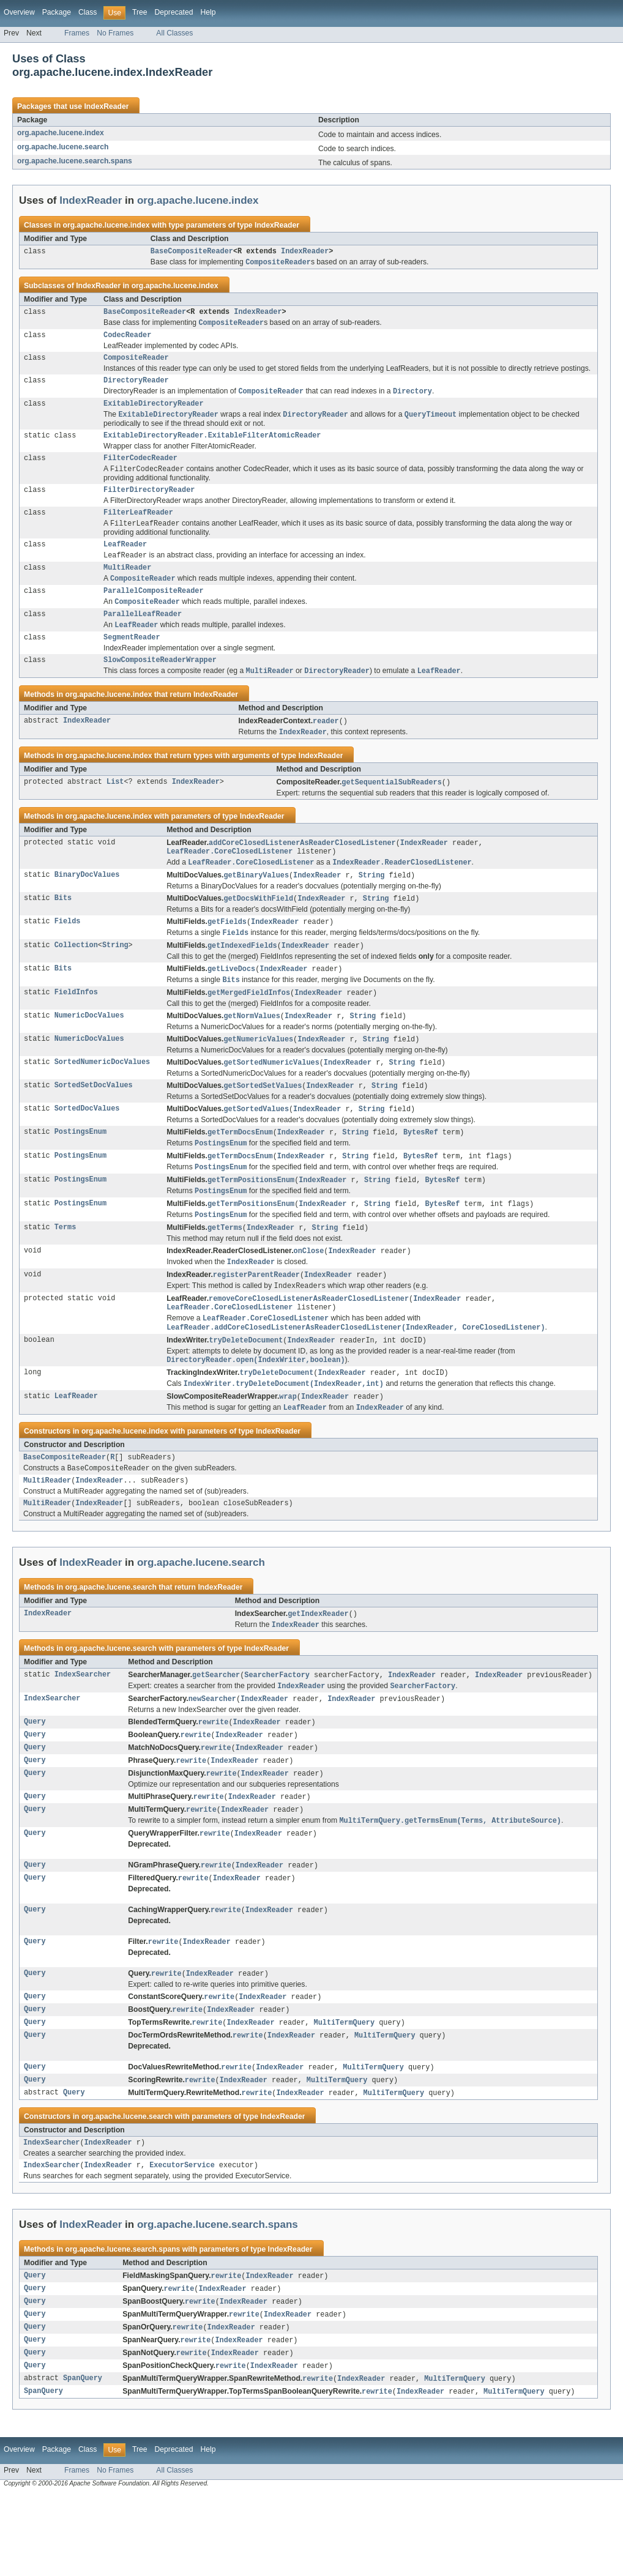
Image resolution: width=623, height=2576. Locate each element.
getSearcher (216, 1734)
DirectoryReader (136, 387)
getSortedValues (256, 1147)
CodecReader (127, 339)
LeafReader (125, 561)
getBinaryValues (256, 906)
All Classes (174, 33)
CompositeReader (136, 363)
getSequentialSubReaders (391, 810)
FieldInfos (76, 1028)
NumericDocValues (89, 1052)
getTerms (224, 1271)
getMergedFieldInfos (248, 1028)
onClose (309, 1295)
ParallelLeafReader (142, 636)
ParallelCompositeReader (153, 611)
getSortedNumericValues (271, 1099)
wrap (287, 1449)
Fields (67, 954)
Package (56, 12)
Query (35, 1783)
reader (326, 748)
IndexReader (106, 106)
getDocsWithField (258, 930)
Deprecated (174, 12)
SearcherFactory (277, 1734)
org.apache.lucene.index (60, 132)
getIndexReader (318, 1672)
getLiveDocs (231, 1003)
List (115, 810)
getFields (227, 954)
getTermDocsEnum (240, 1171)
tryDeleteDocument (246, 1390)
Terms (65, 1271)
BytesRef (420, 1171)
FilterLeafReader (138, 527)
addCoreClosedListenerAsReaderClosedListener (302, 871)
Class (87, 12)
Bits (63, 930)
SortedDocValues (87, 1147)
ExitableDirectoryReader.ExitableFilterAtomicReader (212, 446)
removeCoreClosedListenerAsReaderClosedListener (309, 1345)
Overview (19, 12)
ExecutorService (182, 2241)
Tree (139, 12)
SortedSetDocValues (93, 1123)
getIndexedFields (242, 979)
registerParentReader (256, 1320)
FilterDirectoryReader (149, 503)
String (372, 906)
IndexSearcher (82, 1734)
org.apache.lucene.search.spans (74, 161)
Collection (76, 979)
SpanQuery (82, 2460)
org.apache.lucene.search (62, 147)
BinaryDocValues (87, 906)
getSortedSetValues (262, 1123)
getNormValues (251, 1052)
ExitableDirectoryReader (153, 412)
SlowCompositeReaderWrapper (160, 685)
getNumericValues (258, 1076)
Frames (76, 33)
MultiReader (127, 586)
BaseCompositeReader (192, 252)
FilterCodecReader (140, 470)
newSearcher (212, 1759)
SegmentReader (131, 661)
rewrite (213, 1783)
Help (207, 12)
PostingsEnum (80, 1171)
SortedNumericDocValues (102, 1099)
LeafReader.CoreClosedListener (229, 881)
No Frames (115, 33)
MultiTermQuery (344, 2093)
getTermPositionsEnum (250, 1221)
